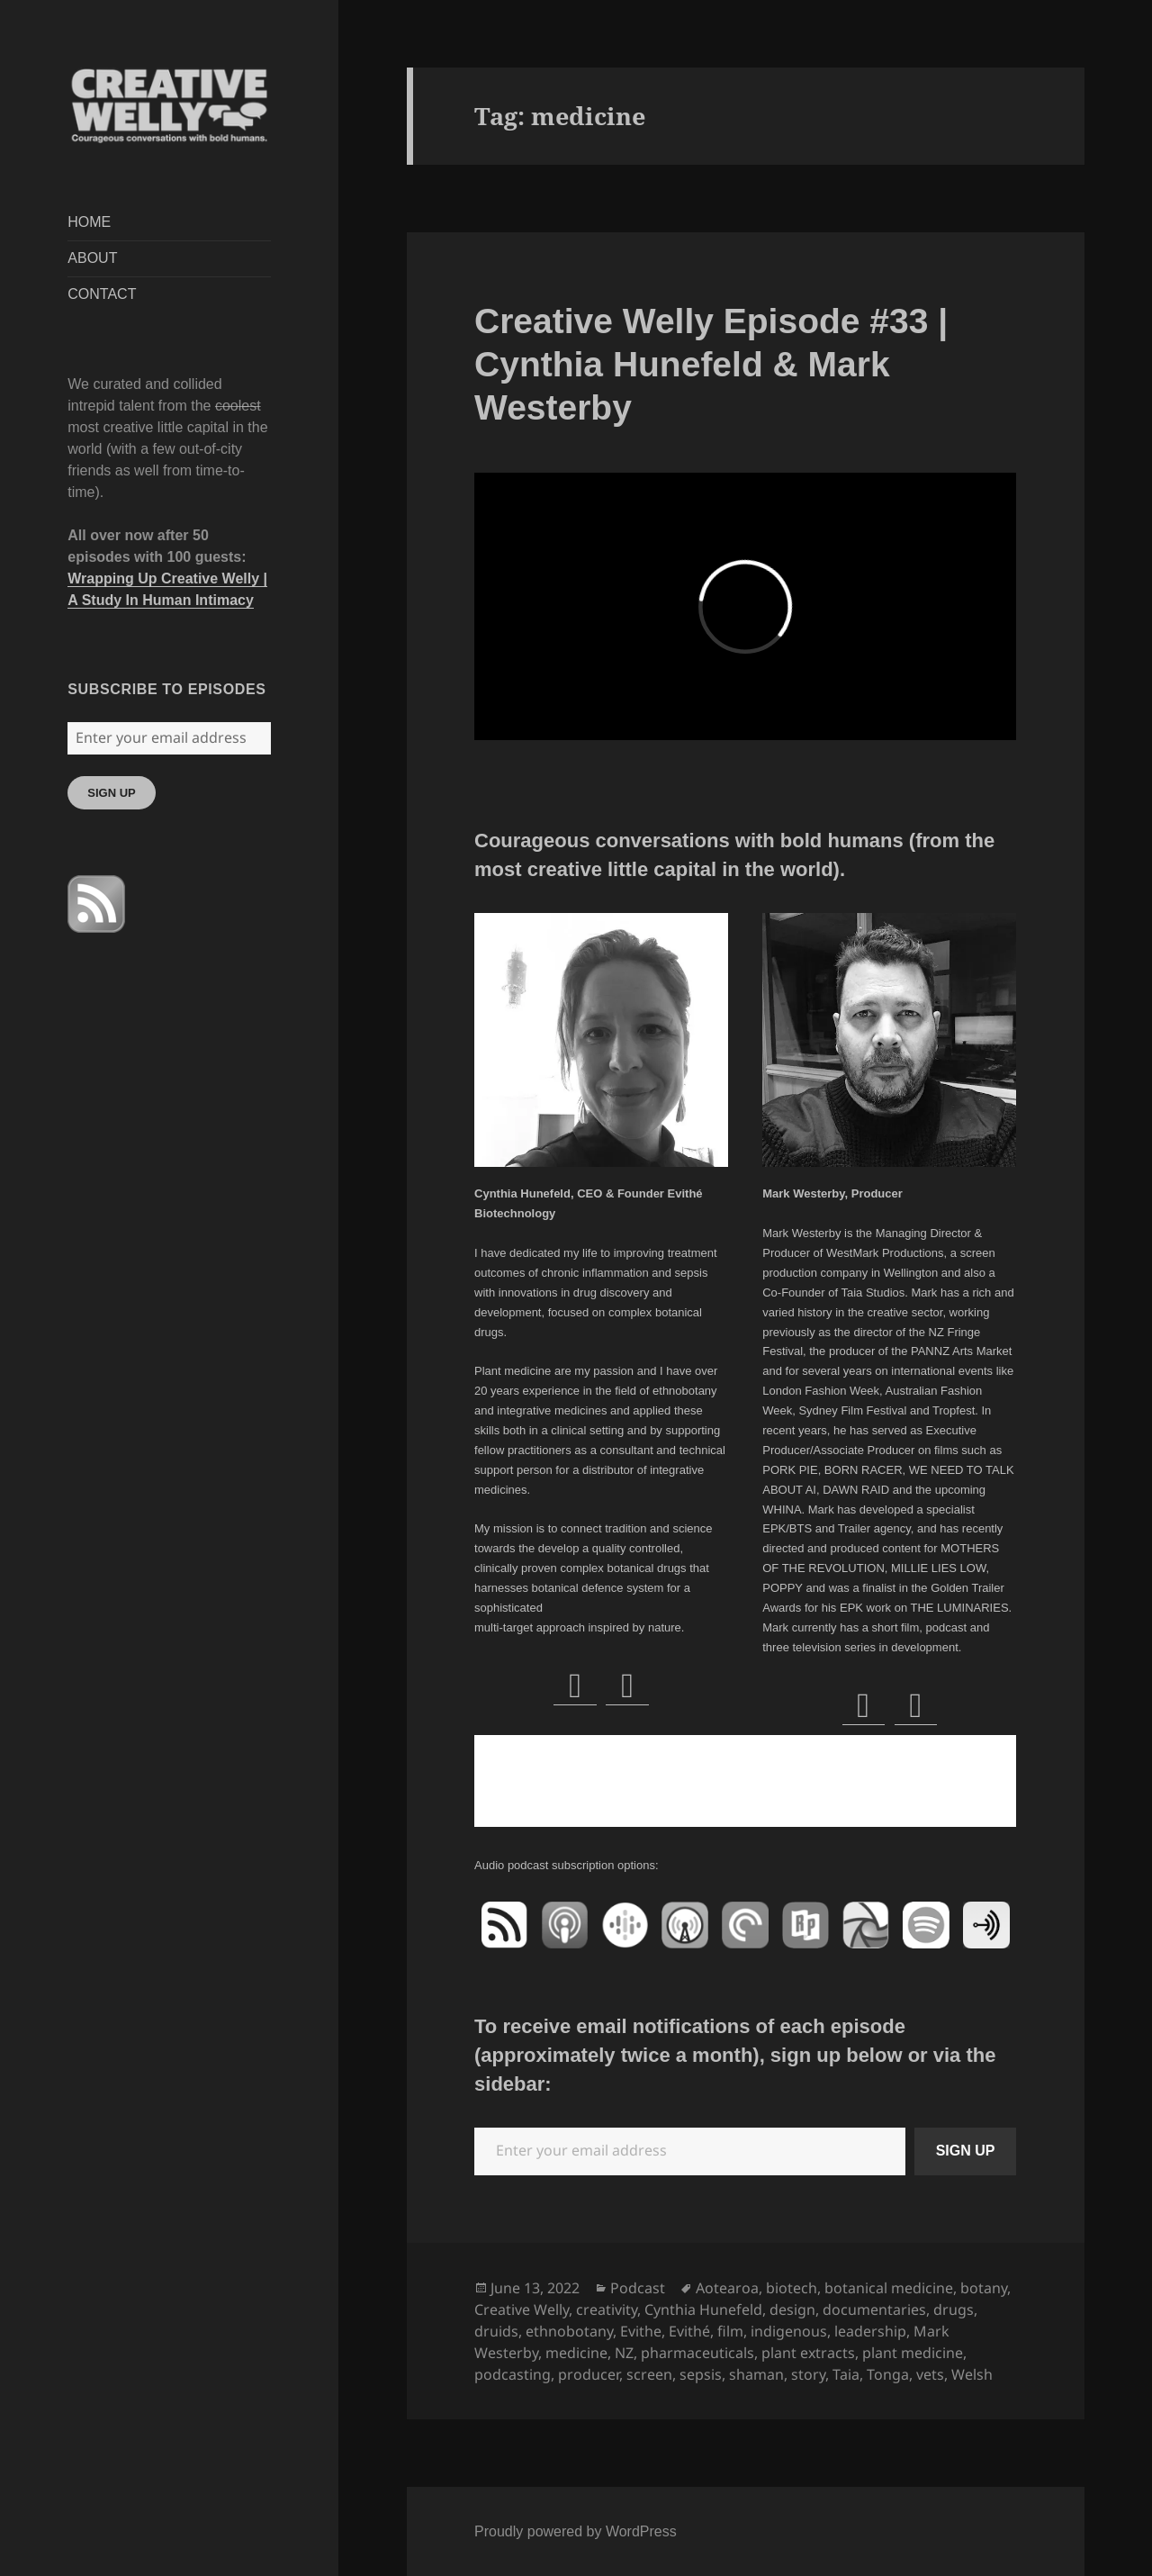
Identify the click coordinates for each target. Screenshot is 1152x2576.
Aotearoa (727, 2288)
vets (930, 2374)
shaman (756, 2374)
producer (588, 2374)
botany (983, 2288)
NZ (624, 2353)
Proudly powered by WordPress (575, 2531)
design (792, 2309)
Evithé (689, 2331)
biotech (791, 2288)
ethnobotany (569, 2331)
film (730, 2331)
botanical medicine (888, 2288)
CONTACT (102, 294)
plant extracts (808, 2353)
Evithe (641, 2331)
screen (649, 2374)
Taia (846, 2374)
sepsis (701, 2374)
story (808, 2374)
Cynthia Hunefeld (703, 2309)
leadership (870, 2331)
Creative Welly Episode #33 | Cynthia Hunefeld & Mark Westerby (711, 364)
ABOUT (92, 258)
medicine (576, 2353)
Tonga (888, 2374)
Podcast (637, 2288)
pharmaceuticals (697, 2353)
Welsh (972, 2374)
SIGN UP (111, 793)
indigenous (789, 2331)
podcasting (512, 2374)
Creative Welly (521, 2309)
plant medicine (912, 2353)
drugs (953, 2309)
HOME (89, 222)
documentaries (874, 2309)
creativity (606, 2309)
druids (496, 2331)
